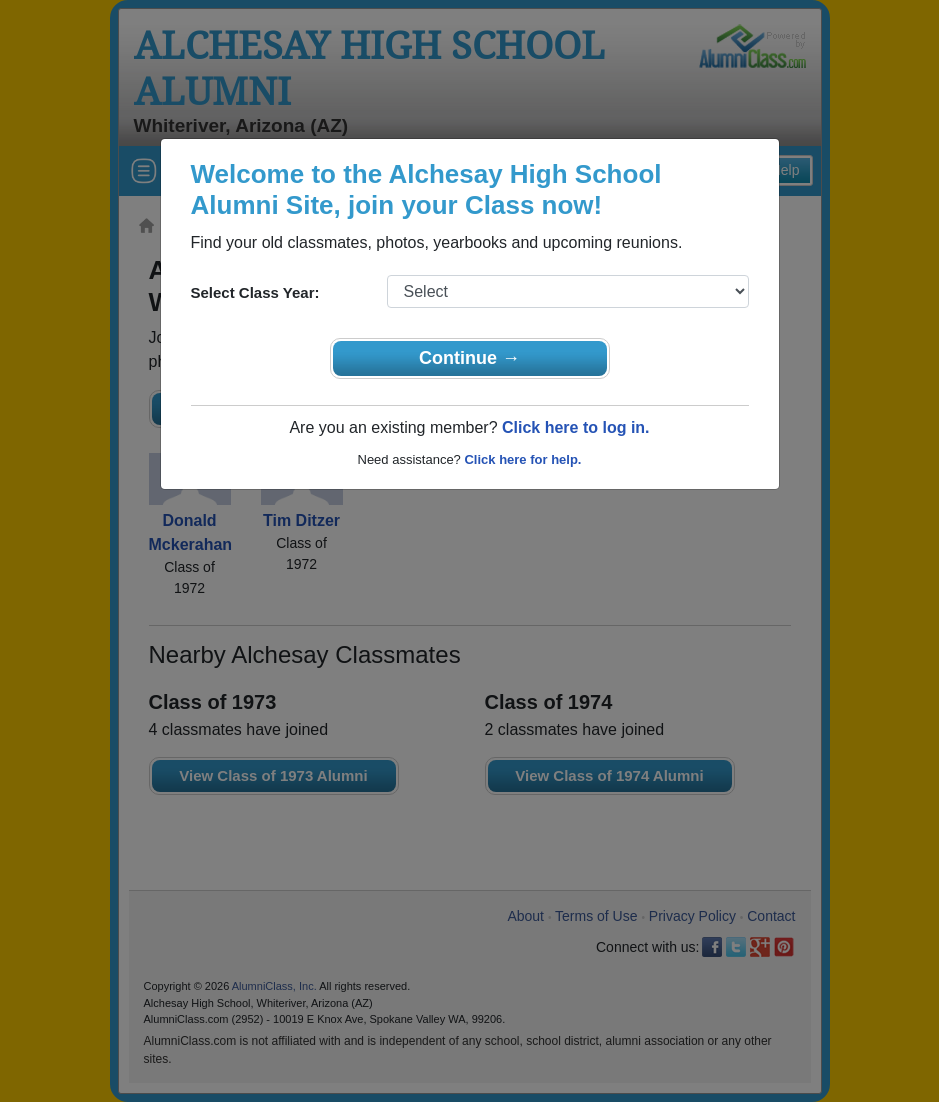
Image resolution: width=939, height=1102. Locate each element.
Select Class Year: (255, 292)
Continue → (469, 358)
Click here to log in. (576, 427)
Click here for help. (522, 459)
